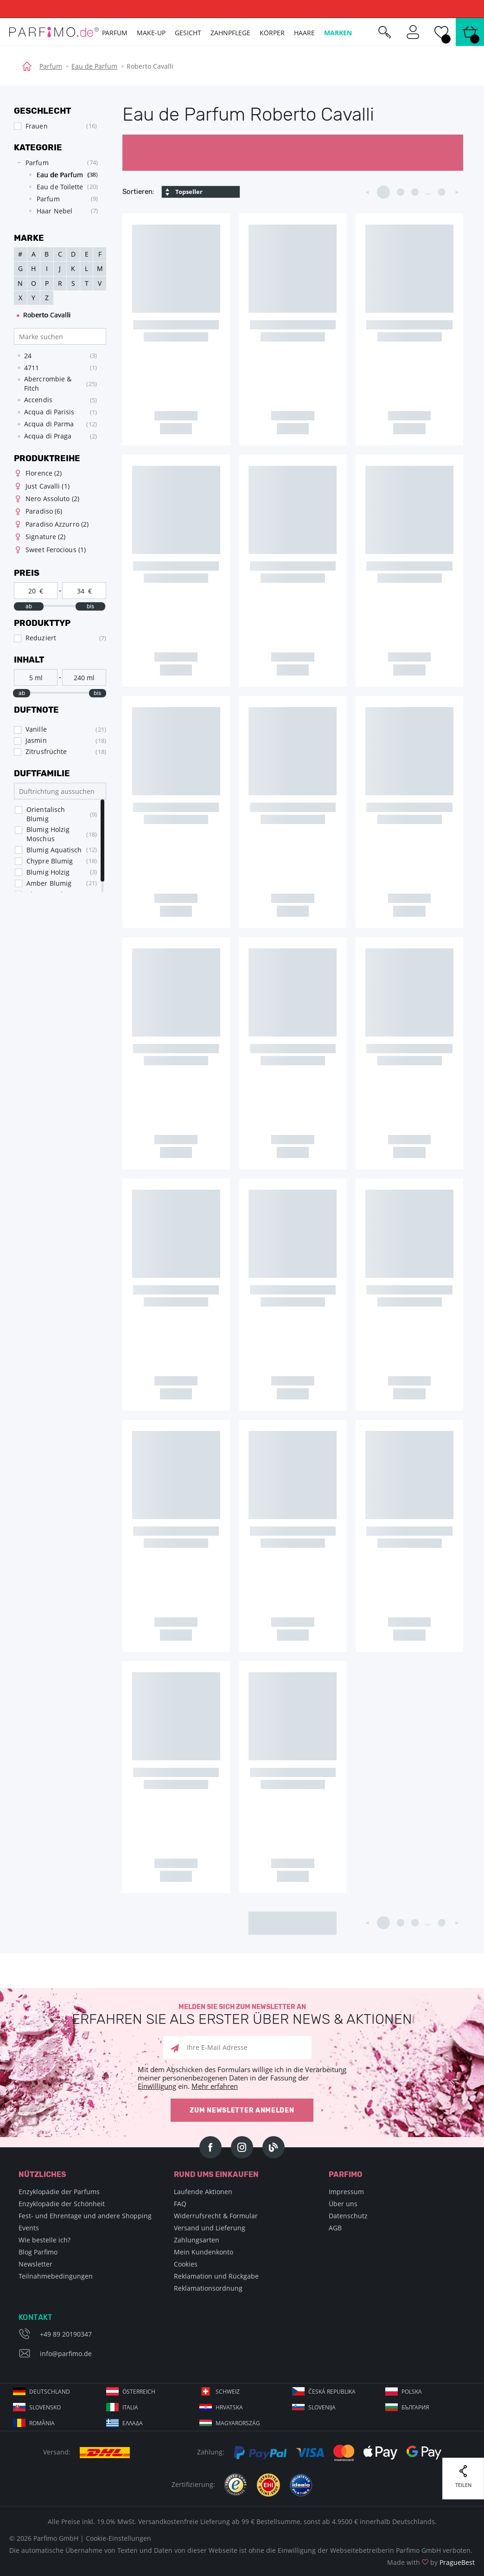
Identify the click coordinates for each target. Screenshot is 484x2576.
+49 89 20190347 (66, 2334)
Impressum (346, 2191)
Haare (304, 32)
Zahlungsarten (196, 2239)
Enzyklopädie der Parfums (59, 2191)
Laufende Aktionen (203, 2191)
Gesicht (188, 32)
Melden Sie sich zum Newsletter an (242, 2015)
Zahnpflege (230, 32)
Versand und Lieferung (209, 2227)
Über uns (343, 2203)
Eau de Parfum (94, 66)
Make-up (151, 32)
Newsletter (35, 2264)
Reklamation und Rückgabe (216, 2276)
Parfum (50, 66)
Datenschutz (348, 2215)
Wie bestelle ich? (44, 2239)
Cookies (185, 2264)
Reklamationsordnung (208, 2288)
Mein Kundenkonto (203, 2252)
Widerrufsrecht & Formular (216, 2215)
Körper (272, 32)
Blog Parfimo (38, 2252)
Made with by (431, 2562)
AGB (335, 2227)
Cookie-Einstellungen (118, 2538)
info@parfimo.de (66, 2353)
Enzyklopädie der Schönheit (62, 2203)
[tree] (55, 189)
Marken (338, 32)
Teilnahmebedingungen (56, 2276)
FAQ (180, 2203)
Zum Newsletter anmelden (242, 2110)
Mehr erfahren (214, 2086)
